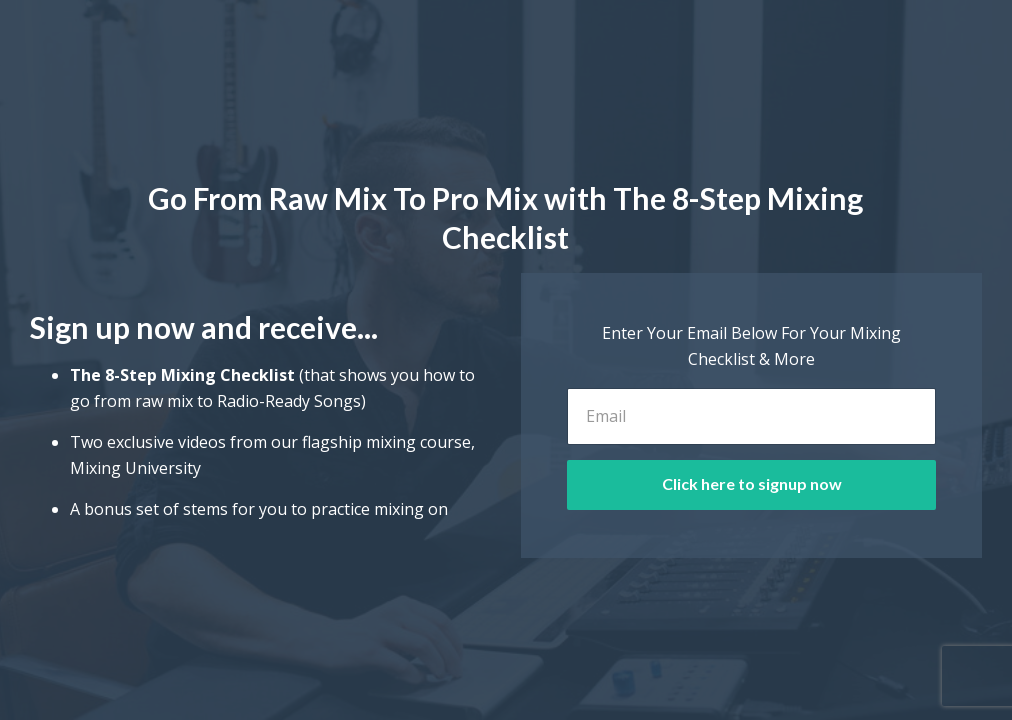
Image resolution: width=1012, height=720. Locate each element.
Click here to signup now (752, 483)
